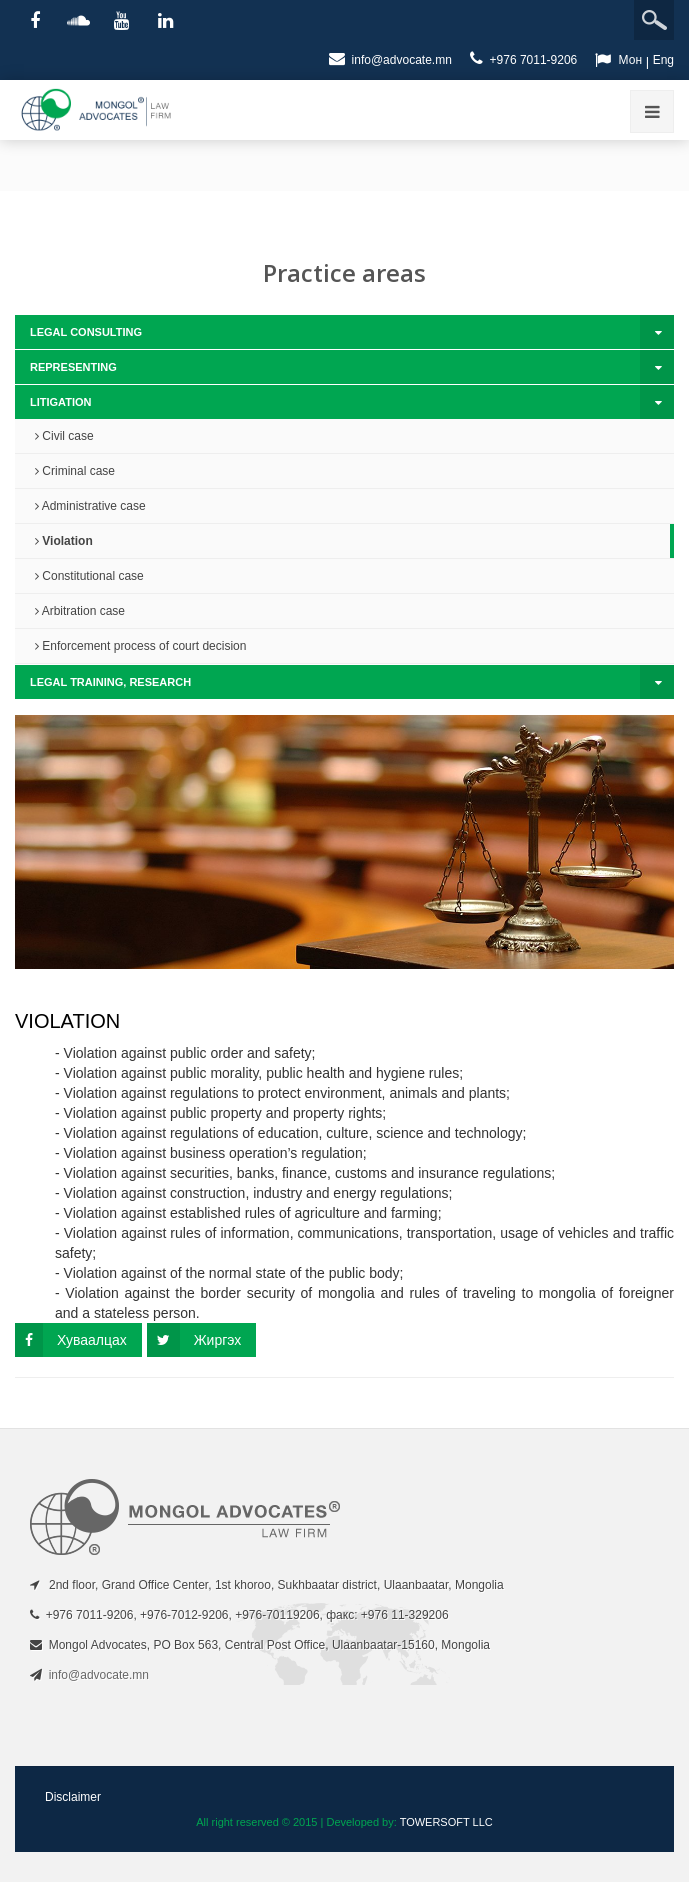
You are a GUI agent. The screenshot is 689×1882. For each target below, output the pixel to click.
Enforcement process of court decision (140, 646)
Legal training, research (110, 682)
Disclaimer (73, 1797)
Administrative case (90, 506)
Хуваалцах (71, 1340)
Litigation (61, 402)
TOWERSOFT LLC (446, 1822)
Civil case (64, 436)
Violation (64, 541)
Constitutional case (89, 576)
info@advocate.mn (390, 58)
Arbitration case (80, 611)
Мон (630, 60)
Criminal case (75, 471)
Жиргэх (194, 1340)
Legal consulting (86, 332)
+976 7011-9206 (523, 58)
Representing (73, 367)
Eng (663, 60)
